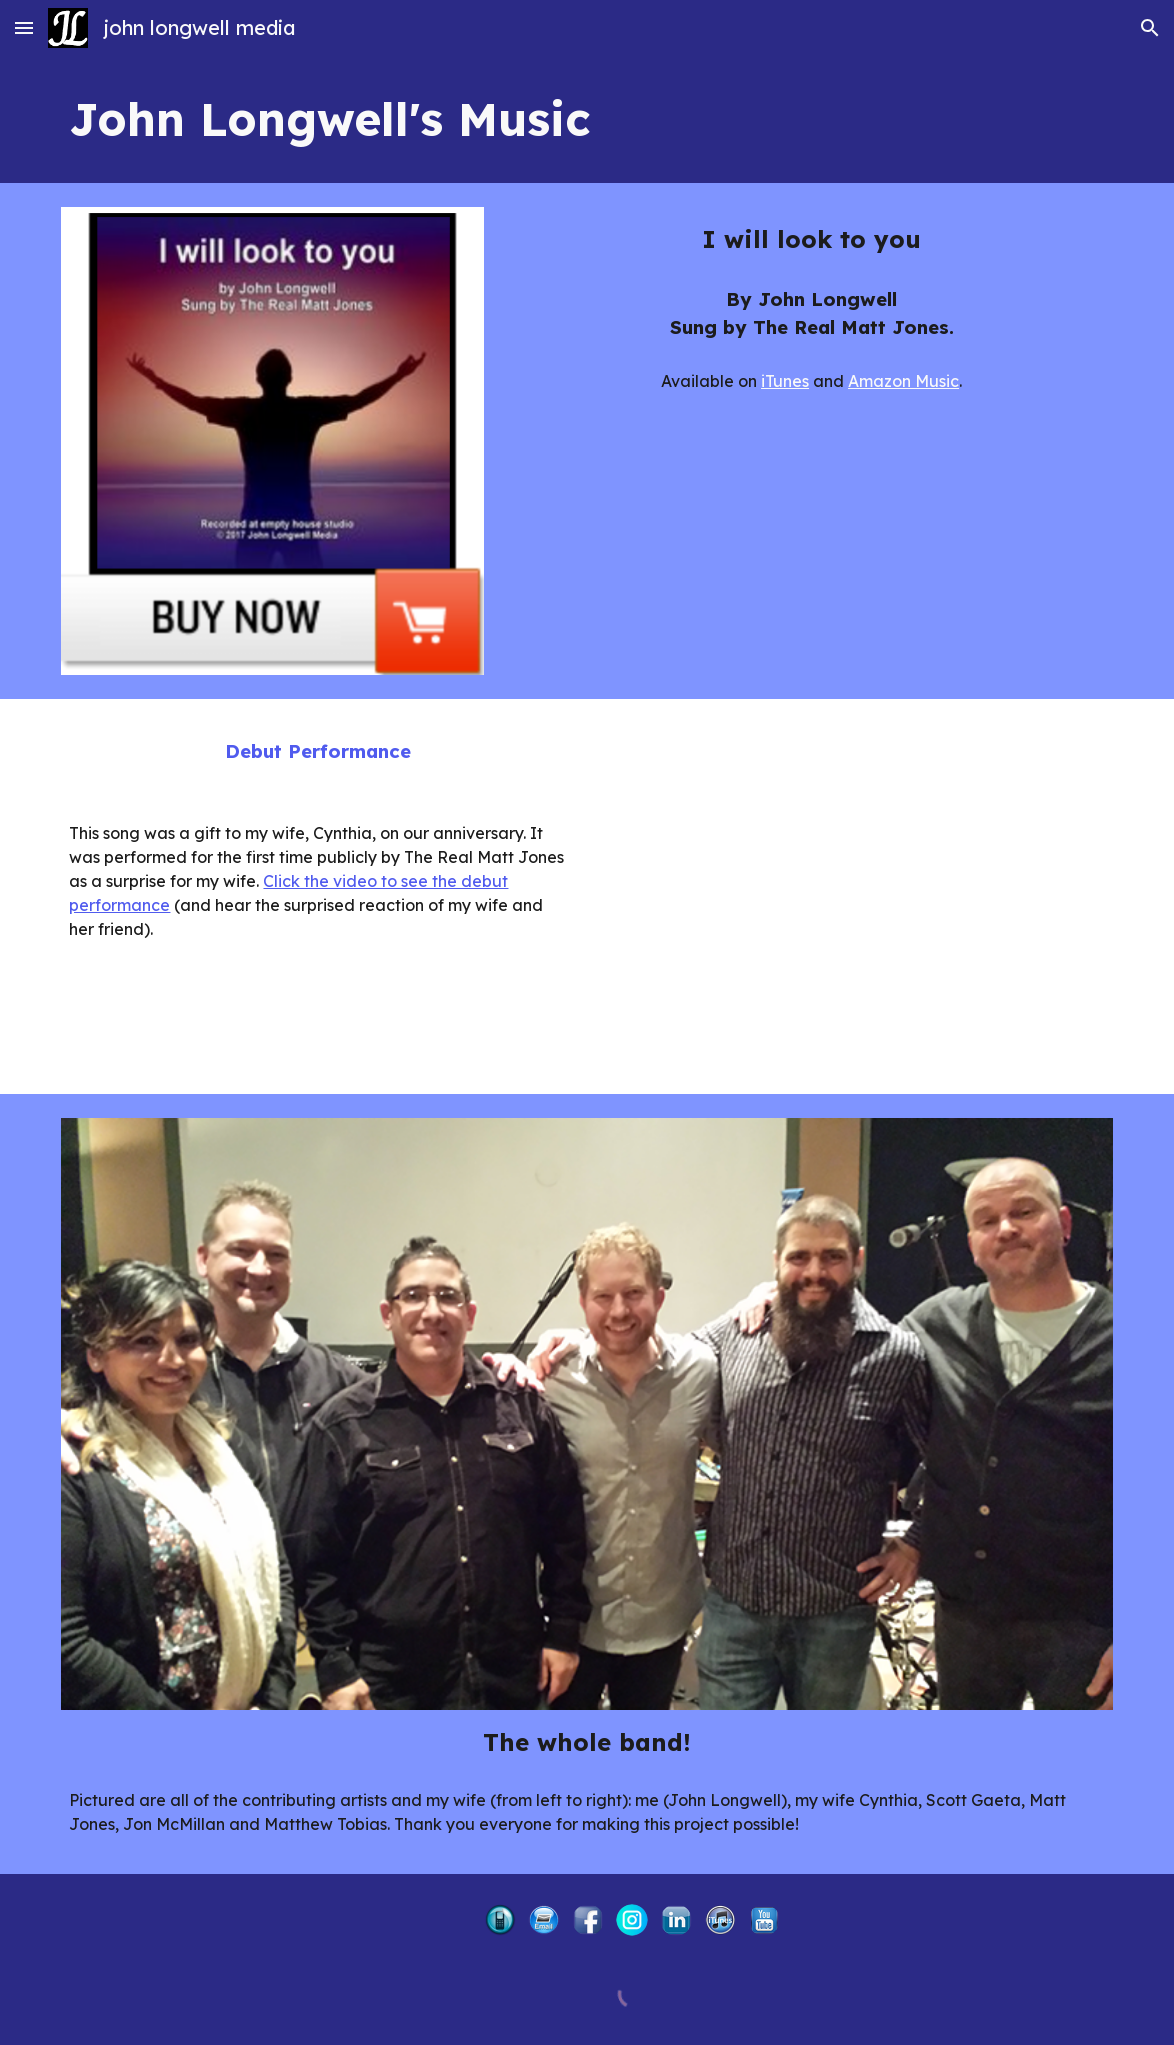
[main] (586, 119)
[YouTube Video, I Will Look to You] (856, 896)
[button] (24, 27)
